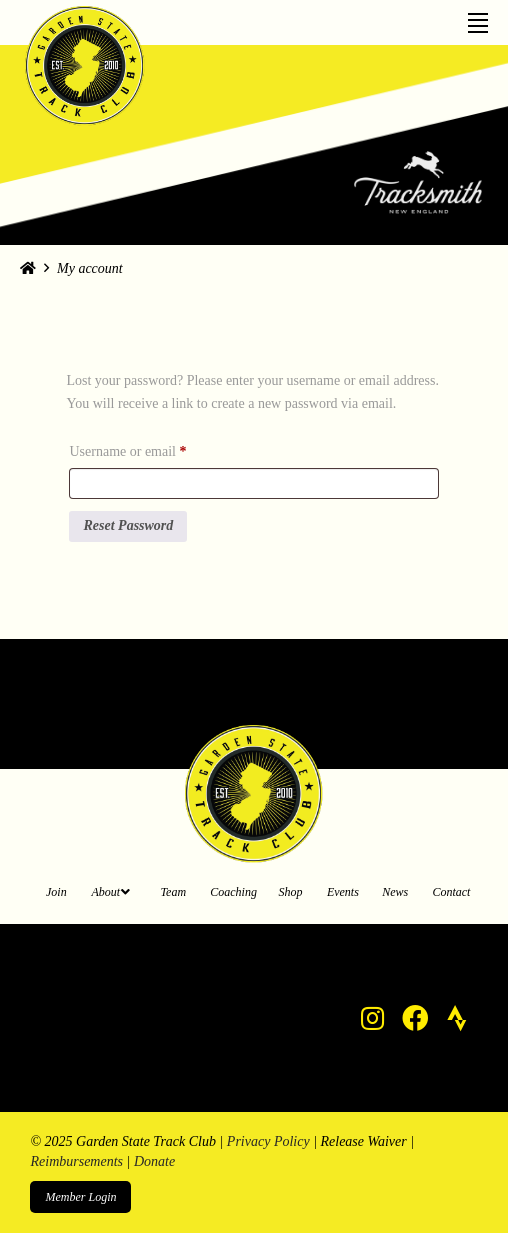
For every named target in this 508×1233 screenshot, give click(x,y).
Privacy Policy (268, 1141)
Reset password (128, 525)
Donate (154, 1161)
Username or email (152, 448)
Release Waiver (364, 1141)
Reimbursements (76, 1161)
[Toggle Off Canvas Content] (478, 16)
